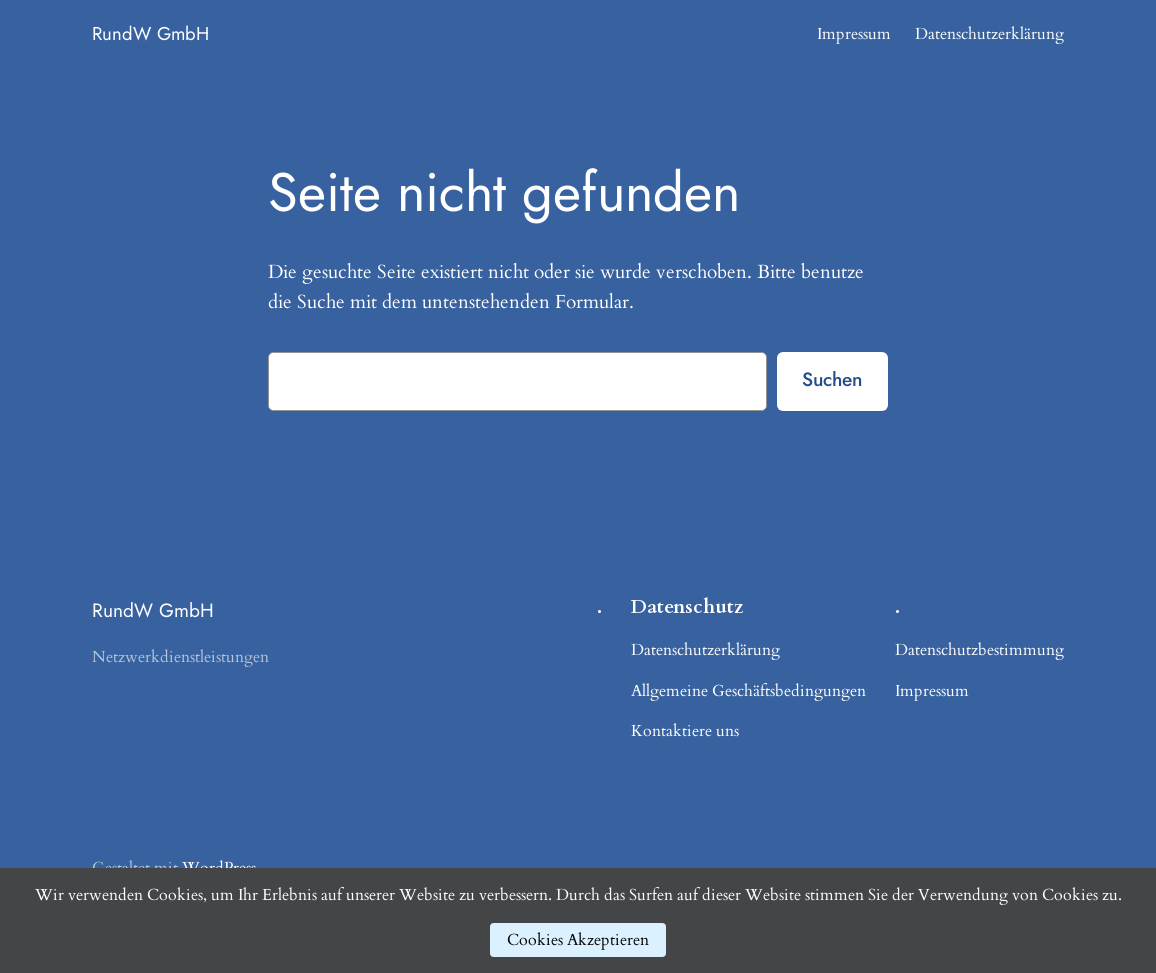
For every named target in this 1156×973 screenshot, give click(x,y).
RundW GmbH (150, 33)
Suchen (832, 379)
